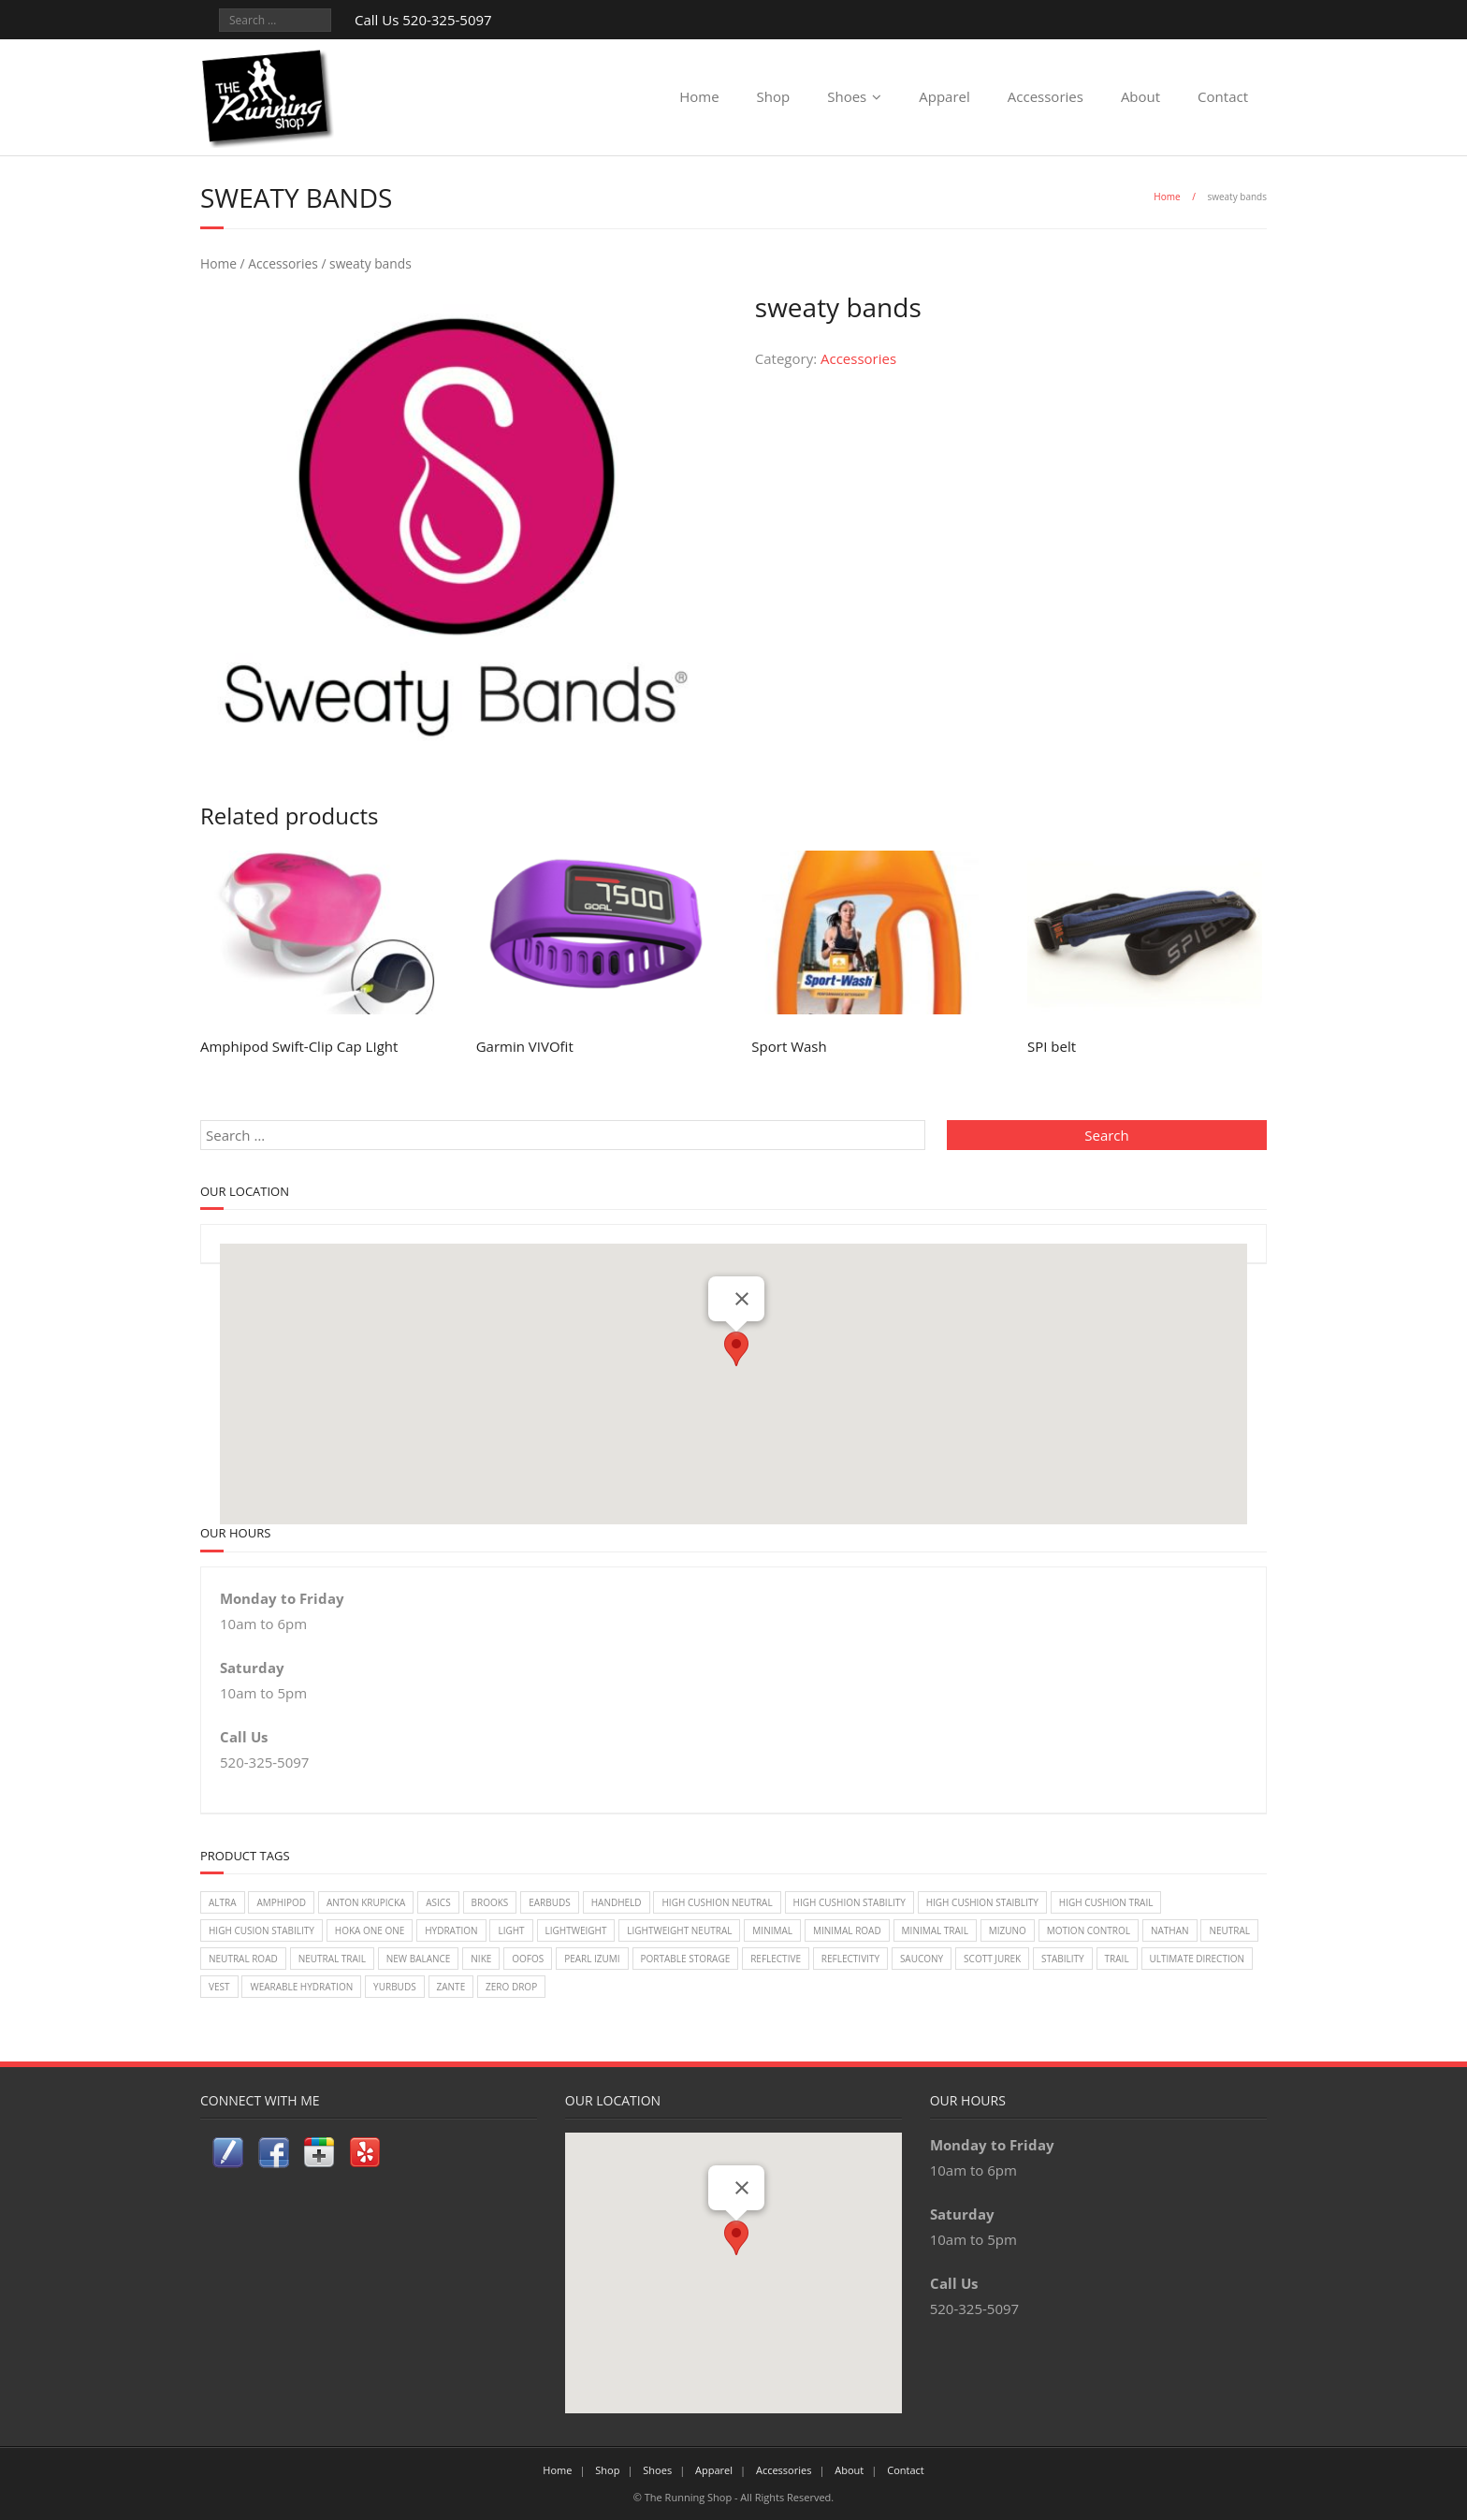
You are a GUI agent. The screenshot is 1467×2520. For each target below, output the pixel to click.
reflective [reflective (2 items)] (775, 1958)
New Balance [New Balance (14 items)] (418, 1958)
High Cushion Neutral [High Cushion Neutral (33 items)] (716, 1902)
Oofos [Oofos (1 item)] (528, 1958)
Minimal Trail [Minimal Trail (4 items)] (935, 1930)
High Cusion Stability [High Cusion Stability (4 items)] (261, 1930)
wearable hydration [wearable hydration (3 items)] (301, 1986)
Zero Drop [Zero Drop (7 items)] (511, 1986)
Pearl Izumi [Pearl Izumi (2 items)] (591, 1958)
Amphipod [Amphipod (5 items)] (281, 1902)
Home (699, 96)
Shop (774, 96)
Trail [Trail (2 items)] (1117, 1958)
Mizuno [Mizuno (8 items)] (1007, 1930)
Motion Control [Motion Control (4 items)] (1088, 1930)
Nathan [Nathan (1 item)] (1170, 1930)
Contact (1223, 96)
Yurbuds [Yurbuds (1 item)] (394, 1986)
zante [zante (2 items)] (451, 1986)
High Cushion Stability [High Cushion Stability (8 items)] (849, 1902)
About (1140, 96)
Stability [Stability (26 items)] (1062, 1958)
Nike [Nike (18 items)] (481, 1958)
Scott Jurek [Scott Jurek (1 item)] (992, 1958)
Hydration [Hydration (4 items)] (451, 1930)
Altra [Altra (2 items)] (223, 1902)
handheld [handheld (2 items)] (616, 1902)
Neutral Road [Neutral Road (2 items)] (243, 1958)
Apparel (944, 96)
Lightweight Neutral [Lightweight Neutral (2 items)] (679, 1930)
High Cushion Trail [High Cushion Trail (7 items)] (1106, 1902)
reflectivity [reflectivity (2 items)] (850, 1958)
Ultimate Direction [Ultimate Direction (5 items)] (1197, 1958)
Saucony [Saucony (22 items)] (921, 1958)
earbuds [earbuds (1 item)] (550, 1902)
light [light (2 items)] (511, 1930)
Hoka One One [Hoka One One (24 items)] (370, 1930)
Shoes (846, 96)
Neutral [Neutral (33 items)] (1229, 1930)
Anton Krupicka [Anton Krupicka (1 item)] (366, 1902)
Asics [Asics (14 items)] (438, 1902)
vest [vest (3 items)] (219, 1986)
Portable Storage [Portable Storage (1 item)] (686, 1958)
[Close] (741, 1298)
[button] (736, 1349)
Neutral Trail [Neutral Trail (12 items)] (332, 1958)
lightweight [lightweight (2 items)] (576, 1930)
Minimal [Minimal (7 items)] (772, 1930)
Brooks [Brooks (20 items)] (490, 1902)
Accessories (1045, 96)
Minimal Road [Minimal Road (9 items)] (847, 1930)
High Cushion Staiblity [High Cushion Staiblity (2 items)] (982, 1902)
